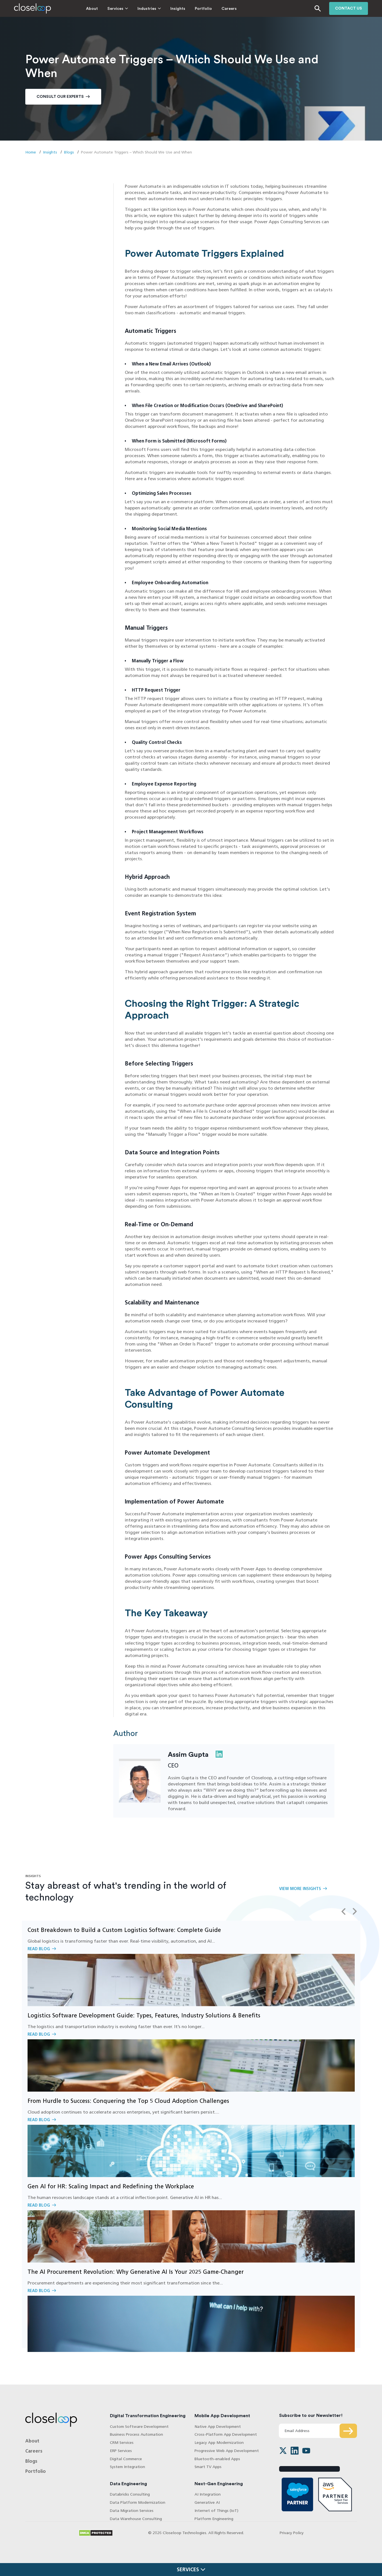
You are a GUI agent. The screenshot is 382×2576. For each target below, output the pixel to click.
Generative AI (207, 2502)
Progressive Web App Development (227, 2450)
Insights (162, 9)
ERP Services (121, 2450)
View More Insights (300, 1888)
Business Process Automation (136, 2434)
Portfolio (188, 9)
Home (30, 152)
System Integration (127, 2467)
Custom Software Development (139, 2426)
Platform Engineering (214, 2518)
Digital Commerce (126, 2459)
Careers (214, 9)
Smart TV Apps (208, 2467)
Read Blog (191, 1963)
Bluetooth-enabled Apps (217, 2459)
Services (100, 9)
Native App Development (218, 2426)
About (77, 9)
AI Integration (208, 2494)
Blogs (69, 152)
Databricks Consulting (130, 2494)
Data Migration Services (131, 2510)
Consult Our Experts (60, 97)
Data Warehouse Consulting (136, 2518)
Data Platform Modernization (137, 2502)
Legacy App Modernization (219, 2442)
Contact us (348, 8)
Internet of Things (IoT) (216, 2510)
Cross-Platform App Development (226, 2434)
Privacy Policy (292, 2532)
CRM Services (122, 2442)
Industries (132, 9)
